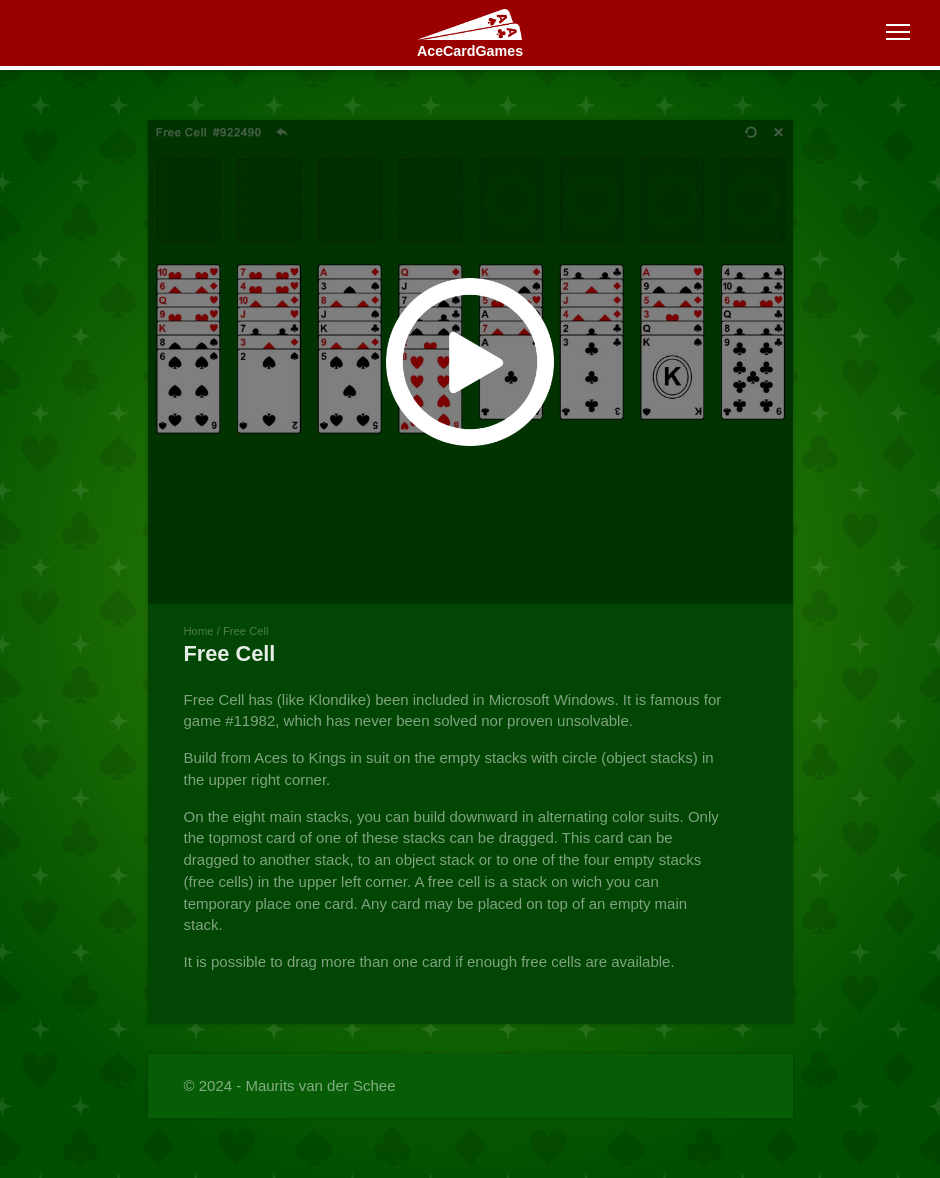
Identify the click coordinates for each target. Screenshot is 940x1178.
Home (199, 631)
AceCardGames (470, 51)
